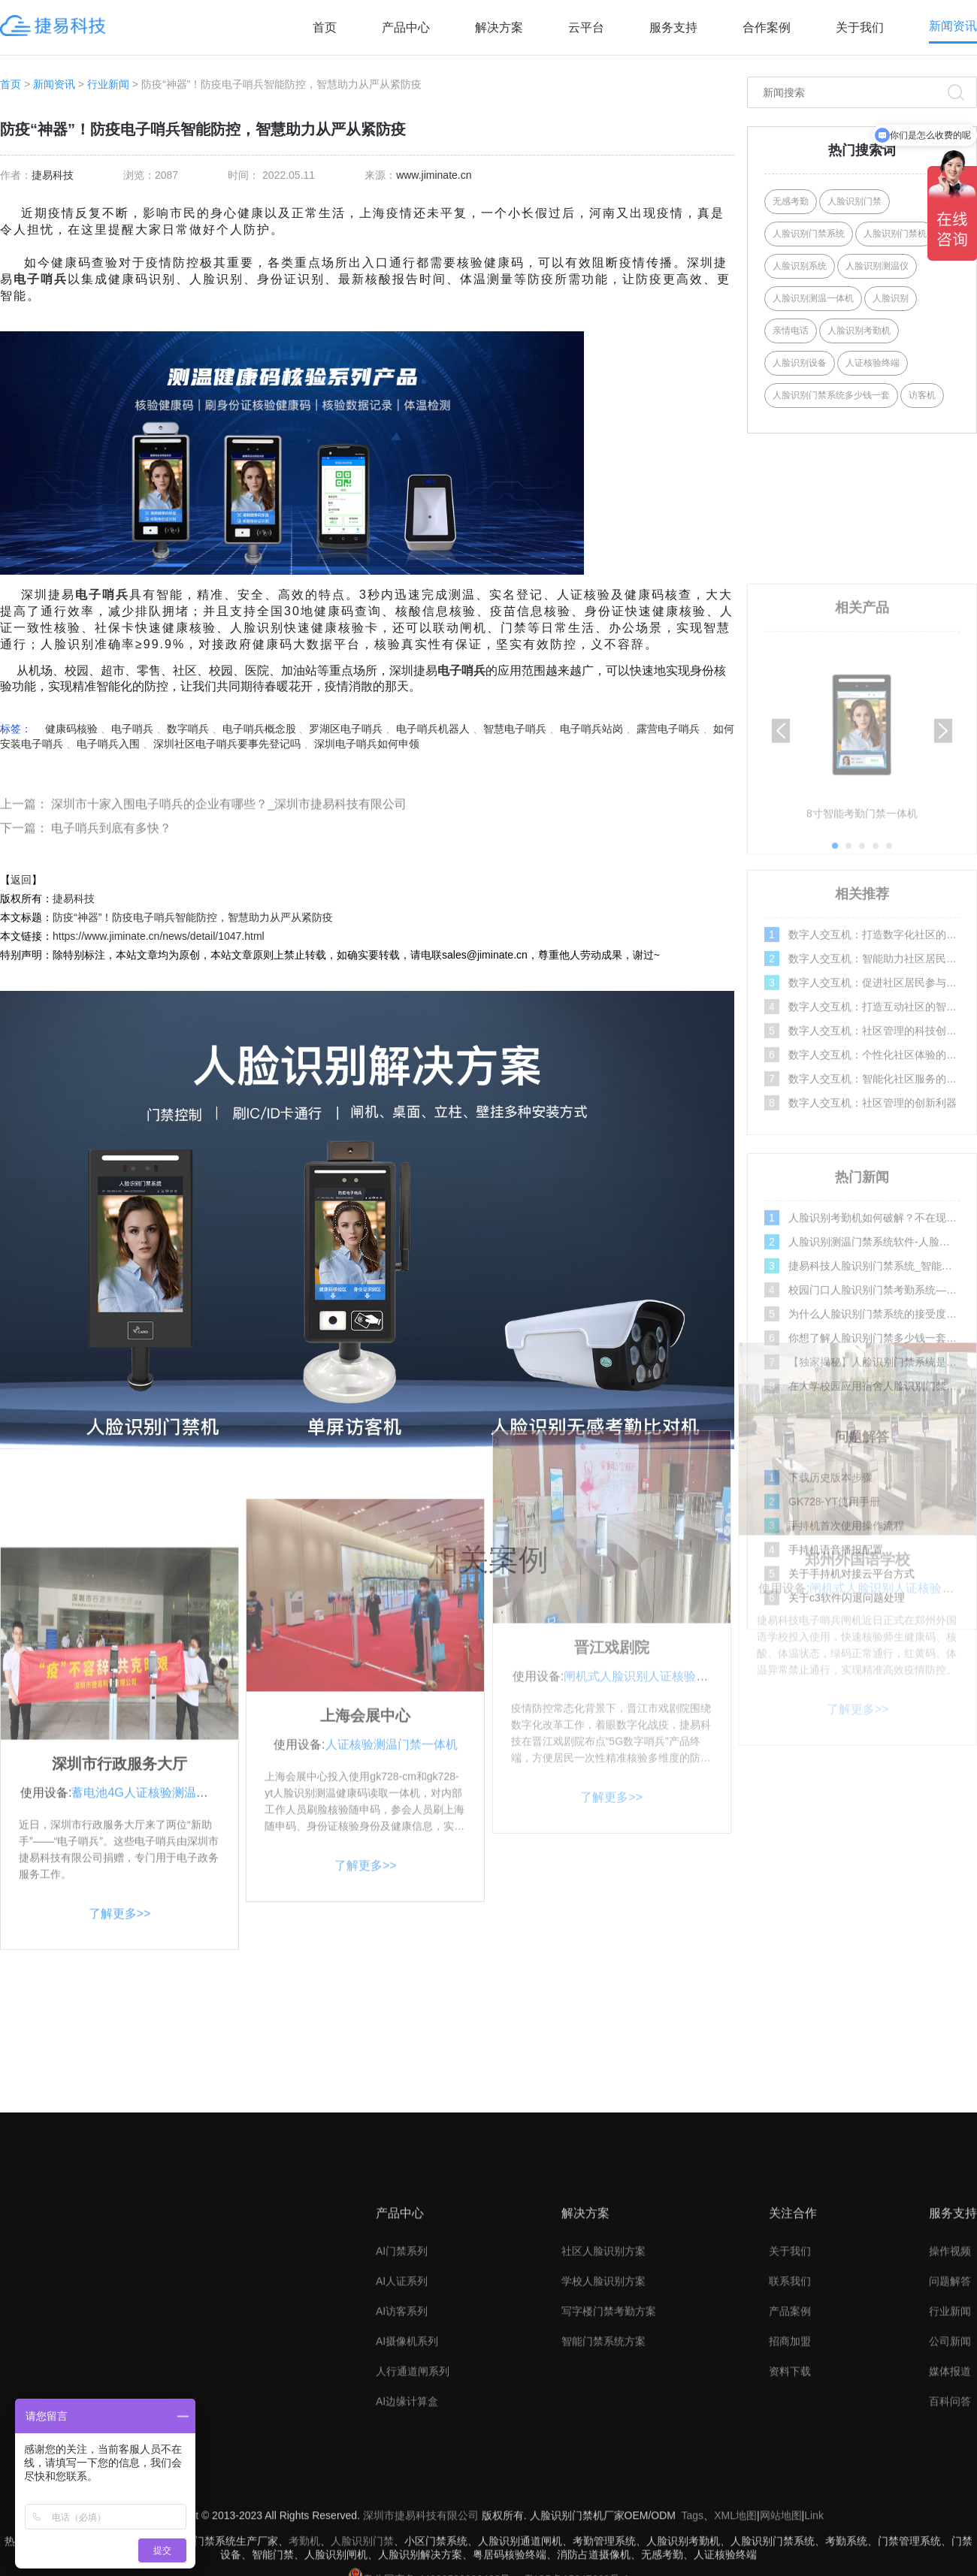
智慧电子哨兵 (514, 729)
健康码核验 (71, 729)
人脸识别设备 (800, 363)
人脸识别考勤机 (859, 330)
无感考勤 (791, 201)
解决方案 (499, 27)
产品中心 (406, 27)
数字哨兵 (188, 729)
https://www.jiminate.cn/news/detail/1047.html (159, 936)
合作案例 (767, 27)
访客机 (922, 395)
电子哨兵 (41, 279)
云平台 (586, 27)
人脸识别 (891, 298)
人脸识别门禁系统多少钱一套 (831, 395)
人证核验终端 (872, 363)
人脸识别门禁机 (895, 233)
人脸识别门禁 (854, 201)
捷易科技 (53, 175)
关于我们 (860, 27)
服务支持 (673, 27)
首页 (325, 27)
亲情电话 (791, 330)
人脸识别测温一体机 (813, 298)
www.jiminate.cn (433, 175)
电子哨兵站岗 (591, 729)
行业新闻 (108, 84)
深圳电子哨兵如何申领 (366, 744)
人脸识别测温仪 (877, 266)
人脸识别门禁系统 (809, 233)
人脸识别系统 (800, 266)
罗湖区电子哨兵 (346, 729)
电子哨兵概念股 (259, 729)
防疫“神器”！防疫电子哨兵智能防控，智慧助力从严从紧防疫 (193, 917)
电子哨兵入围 (108, 744)
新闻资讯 (953, 26)
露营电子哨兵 (668, 729)
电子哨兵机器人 (433, 729)
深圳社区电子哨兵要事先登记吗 (227, 744)
